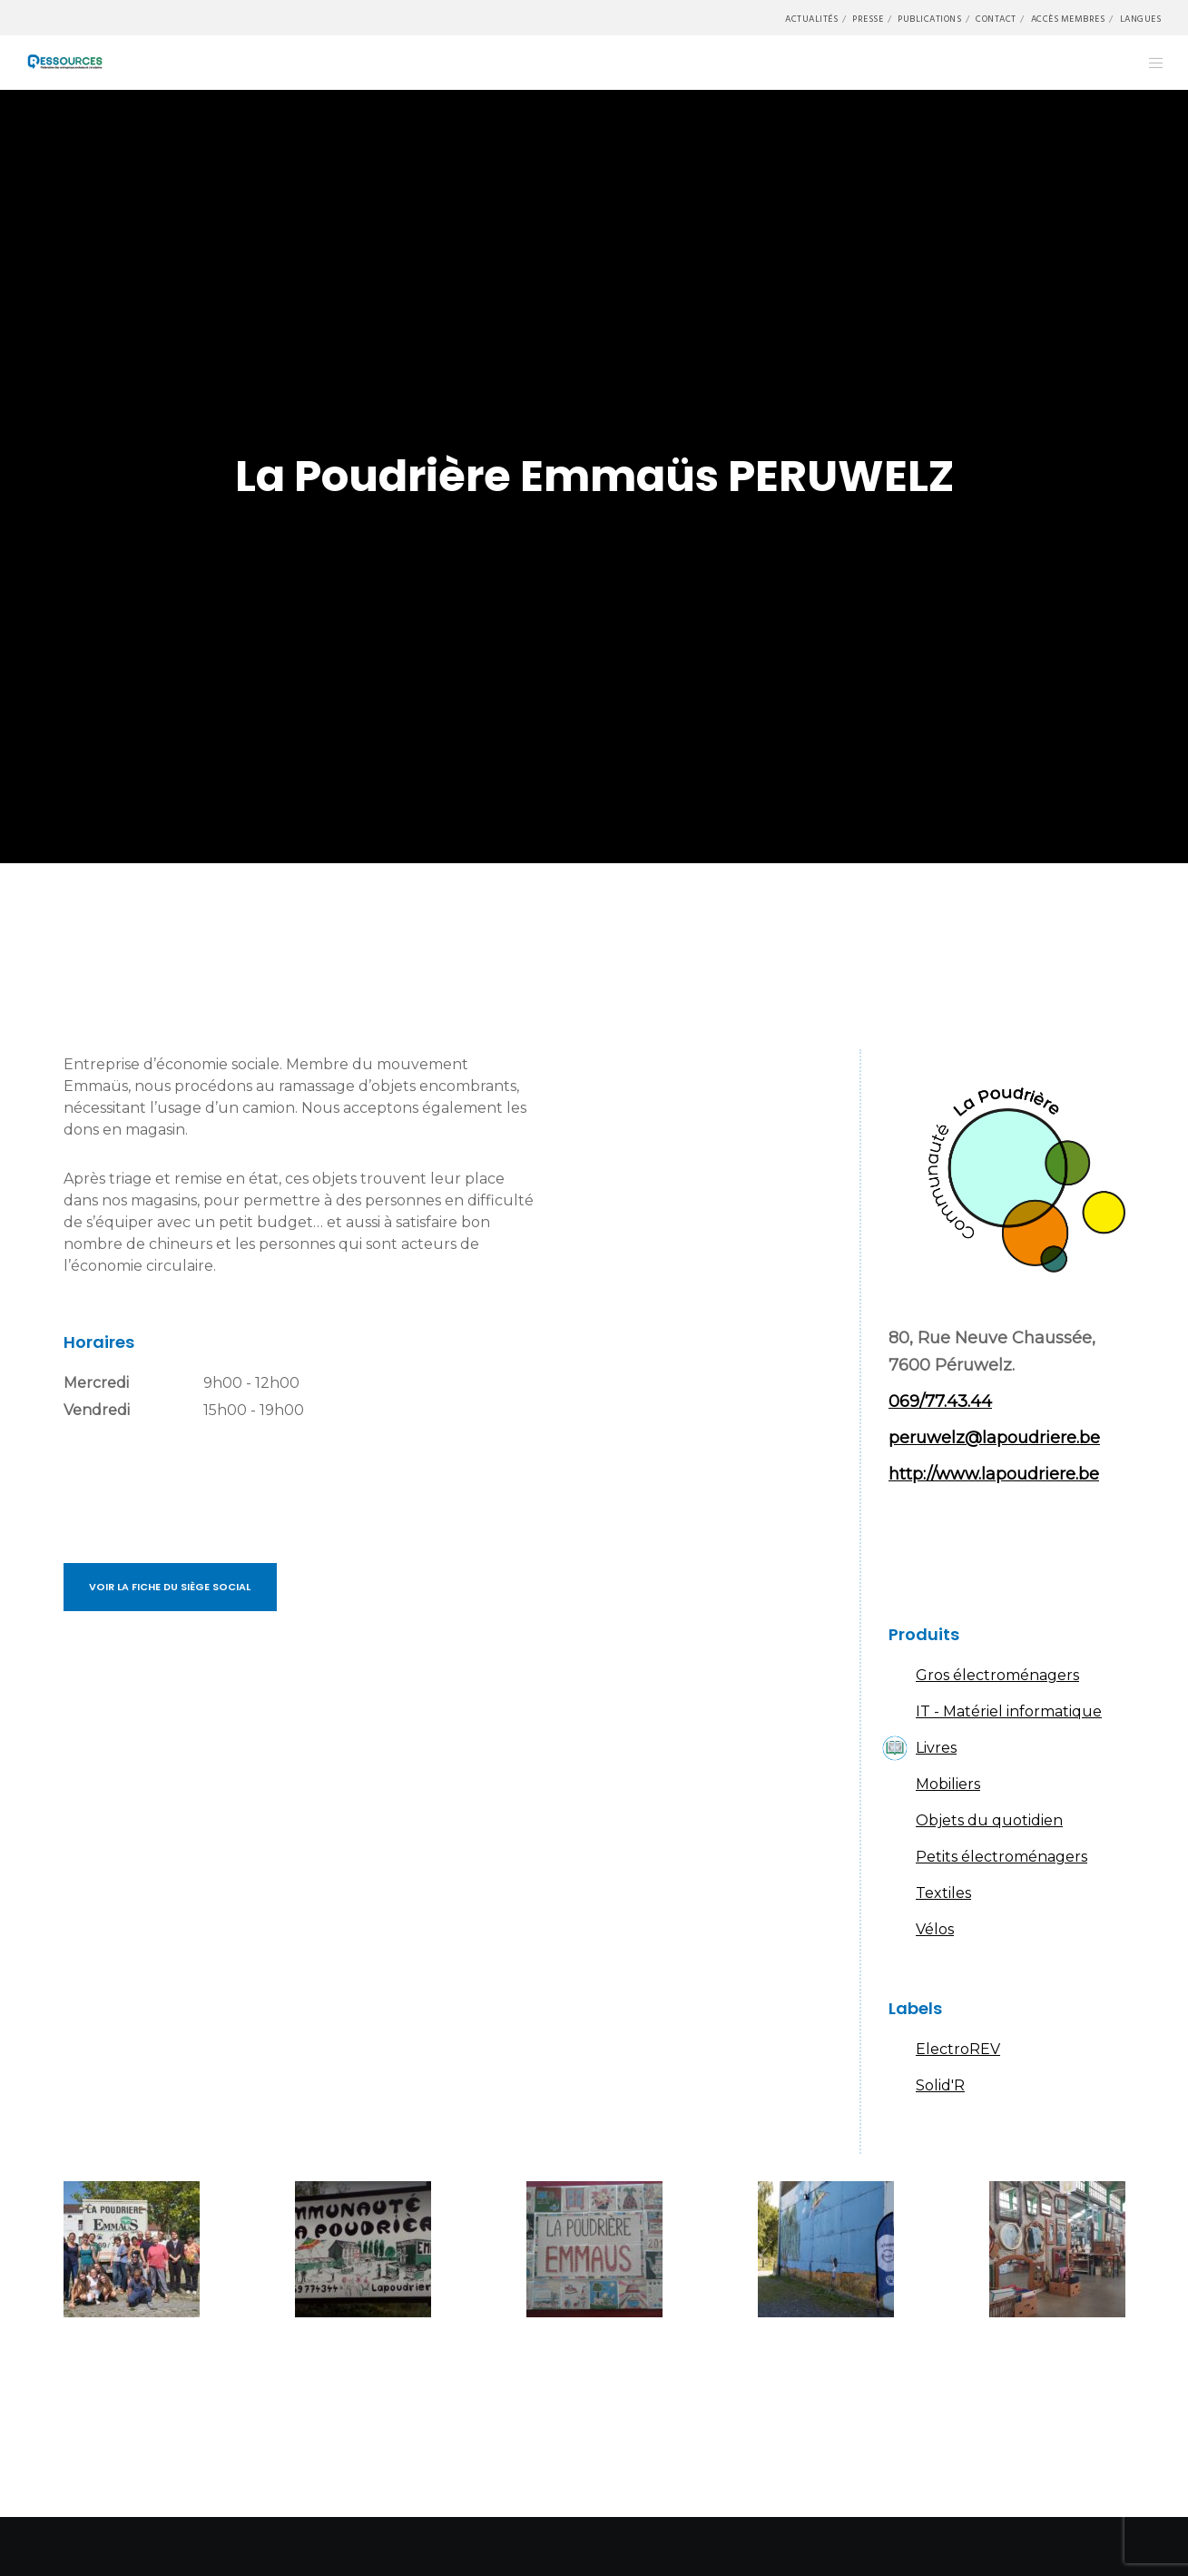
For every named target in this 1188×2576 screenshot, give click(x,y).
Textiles (943, 1893)
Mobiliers (948, 1784)
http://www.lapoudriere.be (994, 1474)
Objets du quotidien (989, 1820)
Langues (1141, 19)
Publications (929, 19)
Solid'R (940, 2085)
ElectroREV (958, 2049)
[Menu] (1144, 62)
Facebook (911, 1551)
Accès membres (1068, 19)
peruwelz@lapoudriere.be (994, 1438)
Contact (996, 19)
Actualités (811, 19)
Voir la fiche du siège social (169, 1586)
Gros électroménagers (997, 1675)
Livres (936, 1747)
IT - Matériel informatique (1009, 1711)
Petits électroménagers (1001, 1856)
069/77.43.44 (940, 1401)
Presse (867, 19)
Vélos (935, 1929)
